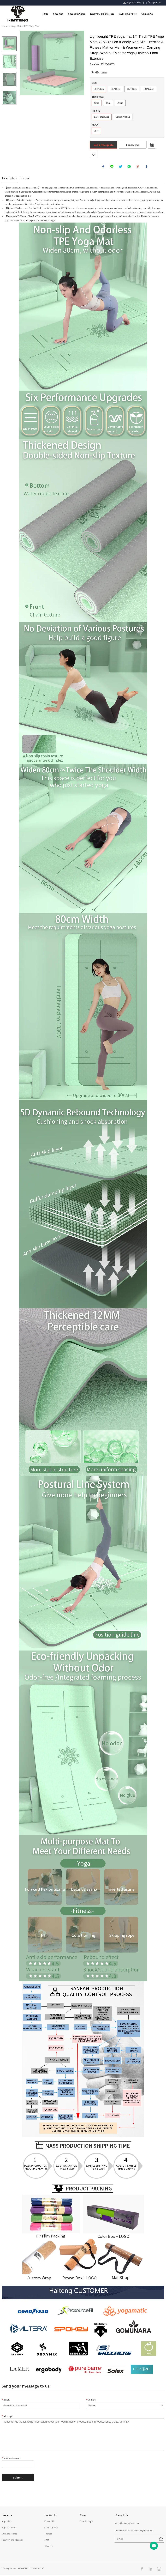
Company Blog (51, 2528)
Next (9, 109)
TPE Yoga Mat (31, 26)
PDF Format (152, 145)
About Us (48, 2547)
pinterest (138, 166)
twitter (121, 166)
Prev (9, 32)
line (112, 166)
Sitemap (48, 2534)
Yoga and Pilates (76, 13)
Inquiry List (156, 2)
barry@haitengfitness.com (127, 2524)
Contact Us (147, 13)
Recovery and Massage (102, 13)
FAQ (46, 2541)
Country (91, 2400)
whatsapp (129, 166)
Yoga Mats (6, 2522)
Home (45, 13)
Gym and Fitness (127, 13)
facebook (103, 166)
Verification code (11, 2458)
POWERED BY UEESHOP (31, 2569)
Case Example (86, 2522)
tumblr (146, 166)
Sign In (130, 2)
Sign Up (140, 2)
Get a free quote (104, 144)
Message (7, 2416)
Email (6, 2400)
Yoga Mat (58, 13)
